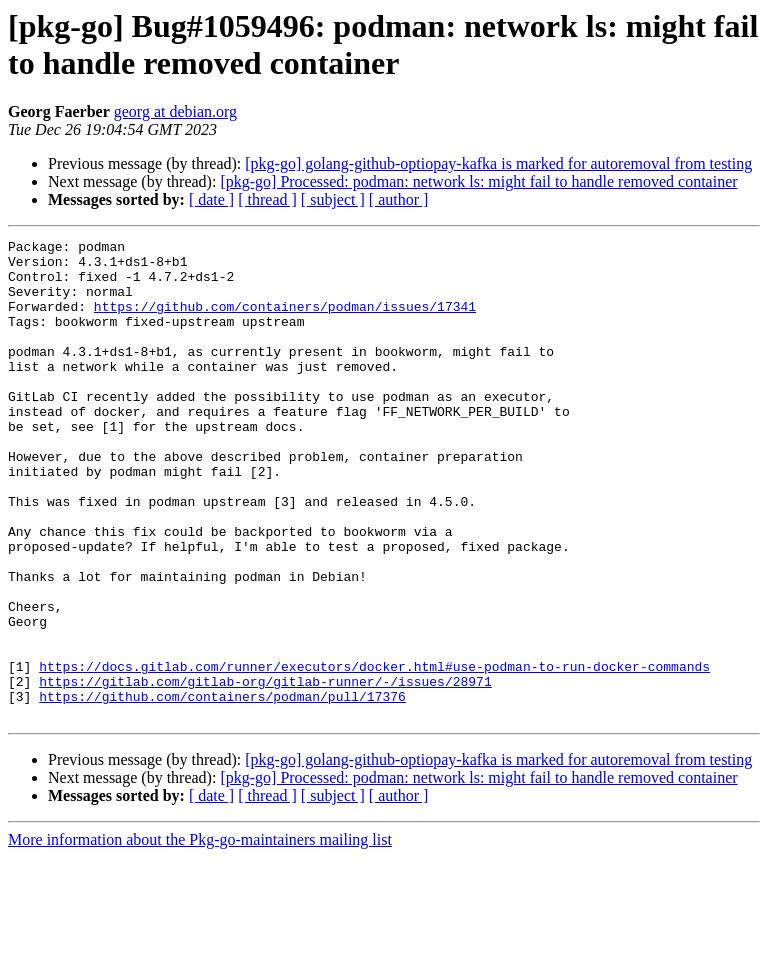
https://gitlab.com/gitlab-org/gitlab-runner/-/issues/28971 (265, 771)
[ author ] (399, 199)
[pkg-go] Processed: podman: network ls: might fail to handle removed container (478, 181)
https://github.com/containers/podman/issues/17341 (285, 321)
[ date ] (211, 199)
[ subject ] (333, 199)
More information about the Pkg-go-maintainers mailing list (200, 935)
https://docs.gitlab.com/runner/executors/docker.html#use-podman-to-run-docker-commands (374, 753)
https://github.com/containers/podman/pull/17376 (222, 789)
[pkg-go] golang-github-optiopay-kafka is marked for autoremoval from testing (498, 163)
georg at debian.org (175, 111)
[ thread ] (267, 199)
